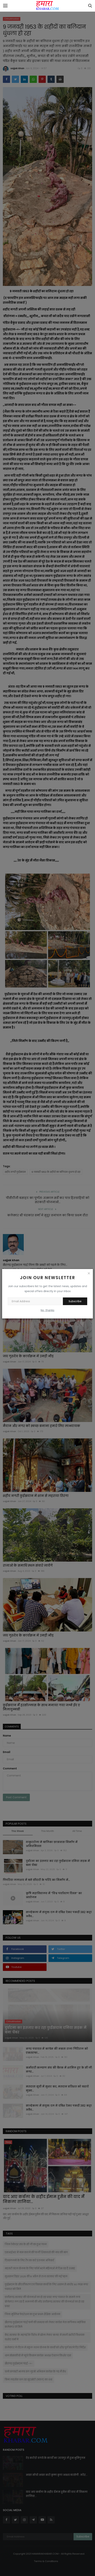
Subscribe (75, 1301)
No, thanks (47, 1310)
